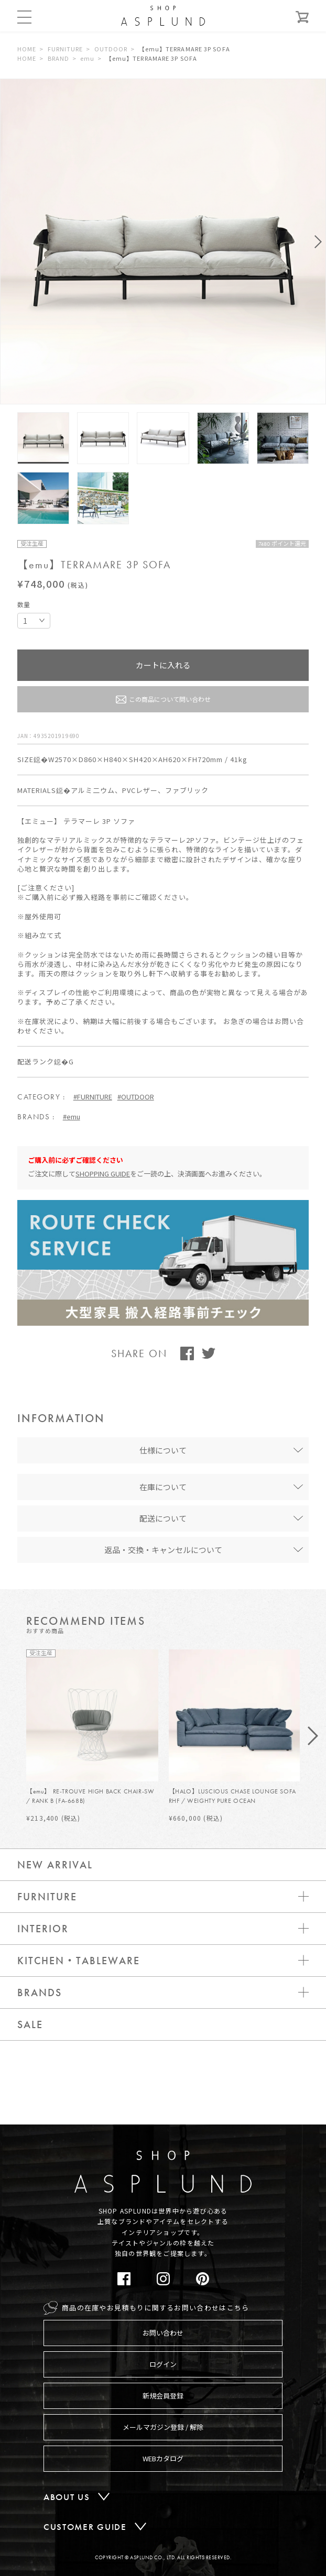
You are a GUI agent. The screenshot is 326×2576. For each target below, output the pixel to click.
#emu (71, 1116)
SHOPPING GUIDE (102, 1174)
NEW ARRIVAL (55, 1865)
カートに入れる (163, 664)
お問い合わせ (163, 2333)
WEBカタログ (163, 2458)
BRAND (59, 58)
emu (87, 58)
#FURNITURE (92, 1097)
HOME (26, 49)
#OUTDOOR (135, 1097)
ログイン (163, 2364)
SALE (30, 2024)
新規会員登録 (163, 2396)
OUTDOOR (111, 49)
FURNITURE (65, 49)
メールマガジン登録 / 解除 (163, 2427)
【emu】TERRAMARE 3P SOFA (184, 49)
